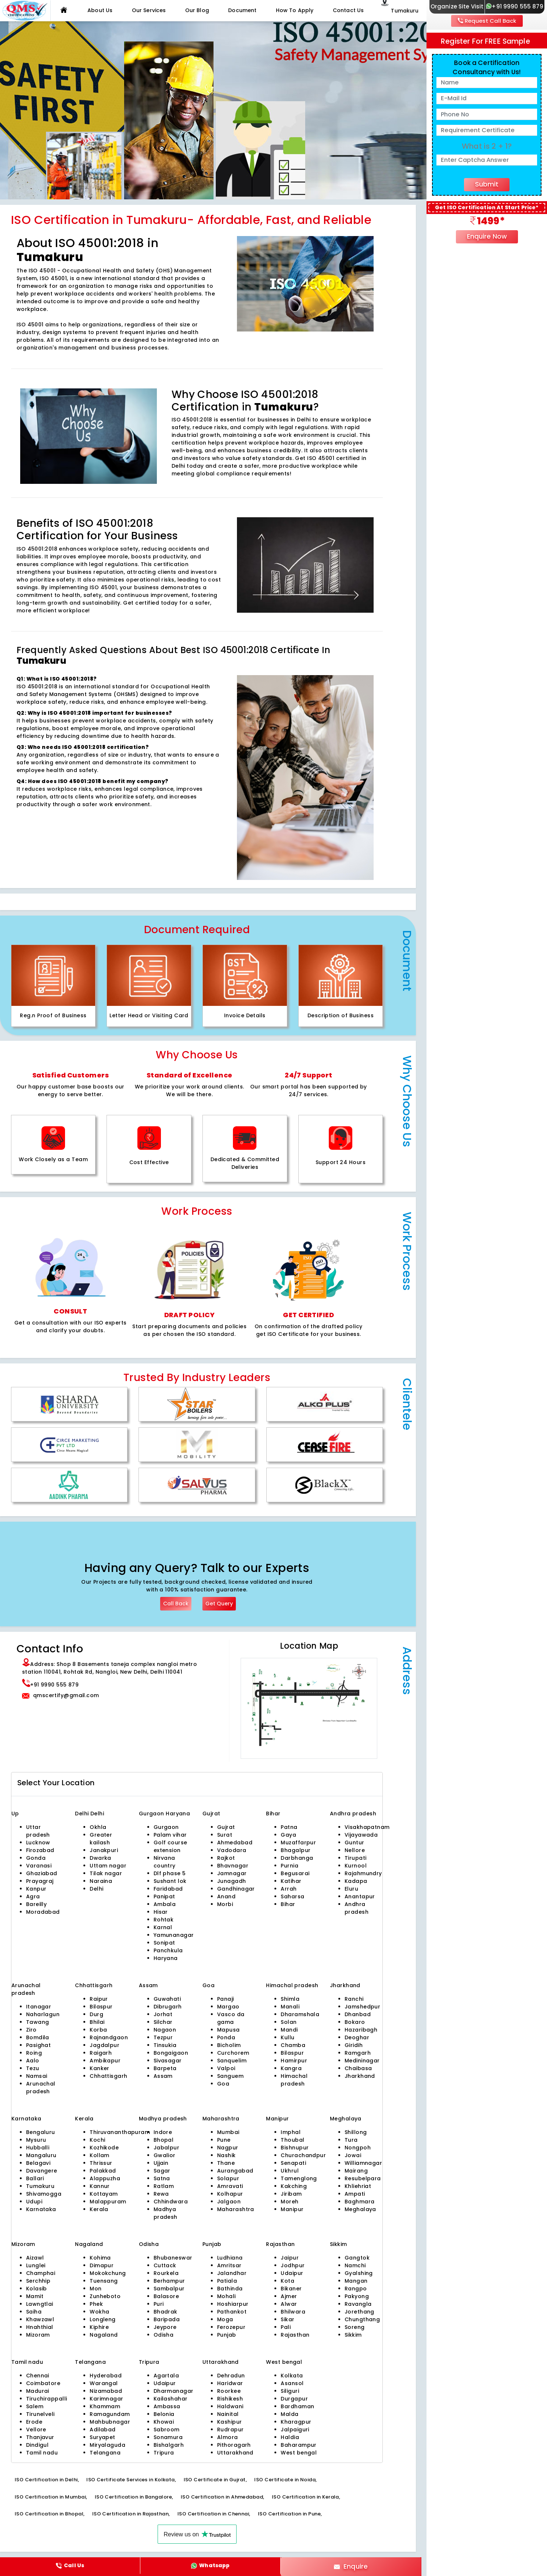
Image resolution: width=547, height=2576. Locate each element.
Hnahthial (39, 2327)
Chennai (37, 2375)
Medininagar (362, 2060)
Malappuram (108, 2201)
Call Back (175, 1603)
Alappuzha (105, 2178)
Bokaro (355, 2022)
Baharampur (298, 2445)
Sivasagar (168, 2060)
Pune (224, 2140)
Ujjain (161, 2163)
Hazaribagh (361, 2029)
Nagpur (227, 2147)
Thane (226, 2163)
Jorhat (163, 2014)
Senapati (293, 2163)
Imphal (291, 2132)
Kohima (100, 2257)
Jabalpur (167, 2147)
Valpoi (226, 2068)
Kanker (99, 2068)
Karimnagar (106, 2398)
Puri (159, 2304)
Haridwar (230, 2383)
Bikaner (291, 2288)
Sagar (162, 2170)
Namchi (355, 2265)
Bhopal (164, 2140)
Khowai (164, 2421)
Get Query (219, 1603)
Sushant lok (170, 1881)
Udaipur (292, 2273)
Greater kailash (101, 1838)
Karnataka (41, 2209)
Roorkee (229, 2391)
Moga (225, 2319)
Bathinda (230, 2288)
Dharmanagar (174, 2391)
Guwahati (167, 1999)
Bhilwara (293, 2311)
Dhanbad (358, 2014)
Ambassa (167, 2406)
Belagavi (38, 2163)
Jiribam (291, 2194)
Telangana (105, 2452)
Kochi (97, 2140)
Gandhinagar (236, 1888)
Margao (228, 2006)
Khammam (105, 2406)
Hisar (161, 1912)
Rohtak (164, 1919)
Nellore (355, 1850)
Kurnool (356, 1865)
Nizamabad (106, 2391)
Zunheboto (105, 2296)
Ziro (31, 2029)
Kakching (294, 2186)
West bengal (299, 2452)
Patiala (227, 2281)
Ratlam (164, 2186)
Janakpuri (104, 1850)
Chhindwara (171, 2201)
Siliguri (290, 2391)
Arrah (288, 1888)
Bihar (288, 1904)
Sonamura (168, 2437)
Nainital (228, 2414)
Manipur (292, 2209)
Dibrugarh (168, 2006)
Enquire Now (487, 236)
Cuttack (165, 2265)
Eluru (351, 1888)
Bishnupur (295, 2147)
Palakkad (103, 2170)
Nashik (226, 2155)
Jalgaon (229, 2201)
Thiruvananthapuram (120, 2132)
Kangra (291, 2068)
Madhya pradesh (165, 2213)
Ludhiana (230, 2257)
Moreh (289, 2201)
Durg (96, 2014)
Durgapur (294, 2398)
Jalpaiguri (295, 2429)
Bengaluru (40, 2132)
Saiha (34, 2311)
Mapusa (228, 2029)
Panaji (225, 1999)
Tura (351, 2140)
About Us (99, 10)
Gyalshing (359, 2273)
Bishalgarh (169, 2445)
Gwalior (165, 2155)
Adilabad (103, 2429)
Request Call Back (487, 21)
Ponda (226, 2037)
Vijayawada (361, 1834)
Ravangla (358, 2304)
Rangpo (356, 2288)
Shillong (356, 2132)
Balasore (166, 2296)
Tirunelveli (40, 2414)
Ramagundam (110, 2414)
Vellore (36, 2429)
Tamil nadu (42, 2452)
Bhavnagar (232, 1865)
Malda (289, 2414)
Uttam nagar (108, 1865)
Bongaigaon (171, 2053)
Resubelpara (363, 2178)
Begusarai (295, 1873)
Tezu (32, 2068)
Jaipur (290, 2257)
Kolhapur (230, 2194)
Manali (290, 2006)
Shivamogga (43, 2194)
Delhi (82, 1813)
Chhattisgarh (108, 2076)
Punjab (226, 2334)
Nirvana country (165, 1861)
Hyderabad (106, 2375)
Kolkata (292, 2375)
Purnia (289, 1865)
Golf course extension (170, 1846)
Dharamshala (300, 2014)
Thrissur (101, 2163)
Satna (162, 2178)
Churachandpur (303, 2155)
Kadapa (356, 1881)
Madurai (37, 2391)
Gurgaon (152, 1813)
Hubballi (38, 2147)
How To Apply (295, 10)
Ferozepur (231, 2327)
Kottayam (104, 2194)
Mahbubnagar (110, 2421)
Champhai (40, 2273)
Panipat (164, 1896)
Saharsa (292, 1896)
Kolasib (36, 2288)
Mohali (226, 2296)
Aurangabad (235, 2170)
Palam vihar (170, 1834)
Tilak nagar (106, 1873)
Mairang (356, 2170)
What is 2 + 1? (487, 146)
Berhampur (169, 2281)
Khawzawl (40, 2319)
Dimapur (102, 2265)
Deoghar (357, 2037)
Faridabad (168, 1888)
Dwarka (100, 1858)
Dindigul (37, 2445)
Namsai (36, 2076)
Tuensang (104, 2281)
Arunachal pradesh (40, 2087)
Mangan (356, 2281)
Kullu (287, 2037)
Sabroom (167, 2429)
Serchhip (38, 2281)
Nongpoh (358, 2147)
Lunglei (36, 2265)
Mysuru (36, 2140)
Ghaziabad (41, 1873)
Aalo (32, 2060)
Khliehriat (358, 2186)
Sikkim (353, 2334)
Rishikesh (230, 2398)
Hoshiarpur (232, 2304)
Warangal (104, 2383)
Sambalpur (169, 2288)
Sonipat (164, 1942)
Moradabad (43, 1912)
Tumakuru (40, 2186)
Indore (163, 2132)
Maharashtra (235, 2209)
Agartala (166, 2375)
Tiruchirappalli (46, 2398)
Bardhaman (297, 2406)
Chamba (293, 2045)
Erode (34, 2421)
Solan (288, 2022)
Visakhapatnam (367, 1827)
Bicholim (229, 2045)
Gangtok (357, 2257)
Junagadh (231, 1881)
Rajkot (226, 1858)
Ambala (165, 1904)
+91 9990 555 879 (514, 6)
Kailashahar (171, 2398)
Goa (223, 2083)
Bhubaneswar (173, 2257)
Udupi (34, 2201)
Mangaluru (41, 2155)
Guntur (354, 1842)
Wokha (99, 2311)
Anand (226, 1896)
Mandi (289, 2029)
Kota (287, 2281)
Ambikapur (105, 2060)
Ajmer (289, 2296)
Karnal (163, 1927)
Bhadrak (165, 2311)
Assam (163, 2076)
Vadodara (231, 1850)
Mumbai (228, 2132)
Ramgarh (358, 2053)
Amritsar (229, 2265)
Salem (34, 2406)
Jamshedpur (362, 2006)
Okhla (98, 1827)
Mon (95, 2288)
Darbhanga (297, 1858)
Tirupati (356, 1858)
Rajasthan (295, 2334)
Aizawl (35, 2257)
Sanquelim (231, 2060)
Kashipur (229, 2421)
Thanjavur (40, 2437)
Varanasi (39, 1865)
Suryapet (102, 2437)
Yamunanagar (174, 1935)
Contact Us (348, 10)
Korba (98, 2029)
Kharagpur (296, 2421)
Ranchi (354, 1999)
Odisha (164, 2334)
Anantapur (360, 1896)
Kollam (99, 2155)
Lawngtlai (39, 2304)
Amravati (230, 2186)
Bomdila (37, 2037)
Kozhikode (104, 2147)
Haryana (166, 1958)
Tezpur (163, 2037)
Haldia (290, 2437)
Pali (286, 2327)
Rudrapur (230, 2429)
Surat (224, 1834)
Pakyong (357, 2296)
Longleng (103, 2319)
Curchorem (233, 2053)
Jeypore (165, 2327)
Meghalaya (360, 2209)
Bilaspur (101, 2006)
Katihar (291, 1881)
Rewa (161, 2194)
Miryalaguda (107, 2445)
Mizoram (38, 2334)
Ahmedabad (234, 1842)
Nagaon (165, 2029)
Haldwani (230, 2406)
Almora (227, 2437)
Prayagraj (40, 1881)
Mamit (34, 2296)
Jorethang (359, 2311)
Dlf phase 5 (170, 1873)
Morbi (225, 1904)
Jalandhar (231, 2273)
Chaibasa (358, 2068)
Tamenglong (299, 2178)
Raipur (99, 1999)
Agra (33, 1896)
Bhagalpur (295, 1850)
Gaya (288, 1834)
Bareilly (36, 1904)
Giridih (354, 2045)
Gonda (36, 1858)
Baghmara (360, 2201)
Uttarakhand (235, 2452)
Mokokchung (108, 2273)
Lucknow (38, 1842)
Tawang (37, 2022)
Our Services (149, 10)
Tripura (164, 2452)
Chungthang (362, 2319)
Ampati (355, 2194)
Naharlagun (43, 2014)
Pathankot (231, 2311)
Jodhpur (293, 2265)
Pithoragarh (234, 2445)
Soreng (355, 2327)
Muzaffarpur (298, 1842)
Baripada (167, 2319)
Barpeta (165, 2068)
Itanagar (38, 2006)
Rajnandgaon (109, 2037)
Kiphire (99, 2327)
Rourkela (166, 2273)
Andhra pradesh (356, 1908)
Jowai (353, 2155)
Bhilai (97, 2022)
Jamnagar (232, 1873)
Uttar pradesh (38, 1830)
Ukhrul (290, 2170)
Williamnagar (363, 2163)
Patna (289, 1827)
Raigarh (101, 2053)
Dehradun (231, 2375)
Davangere (41, 2170)
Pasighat (38, 2045)
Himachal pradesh (294, 2079)
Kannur (100, 2186)
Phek (96, 2304)
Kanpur (36, 1888)
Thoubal (292, 2140)
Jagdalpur (104, 2045)
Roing (34, 2053)
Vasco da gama (231, 2018)
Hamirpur (294, 2060)
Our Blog (197, 10)
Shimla (290, 1999)
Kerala (99, 2209)
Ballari (35, 2178)
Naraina (101, 1881)
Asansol (292, 2383)
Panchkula (168, 1950)
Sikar (287, 2319)
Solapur (228, 2178)
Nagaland (104, 2334)
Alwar (289, 2304)
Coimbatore (43, 2383)
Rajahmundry (363, 1873)
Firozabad (40, 1850)
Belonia (164, 2414)
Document (242, 10)
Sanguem (230, 2076)
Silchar (163, 2022)
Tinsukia (165, 2045)
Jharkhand (360, 2076)
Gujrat (226, 1827)
